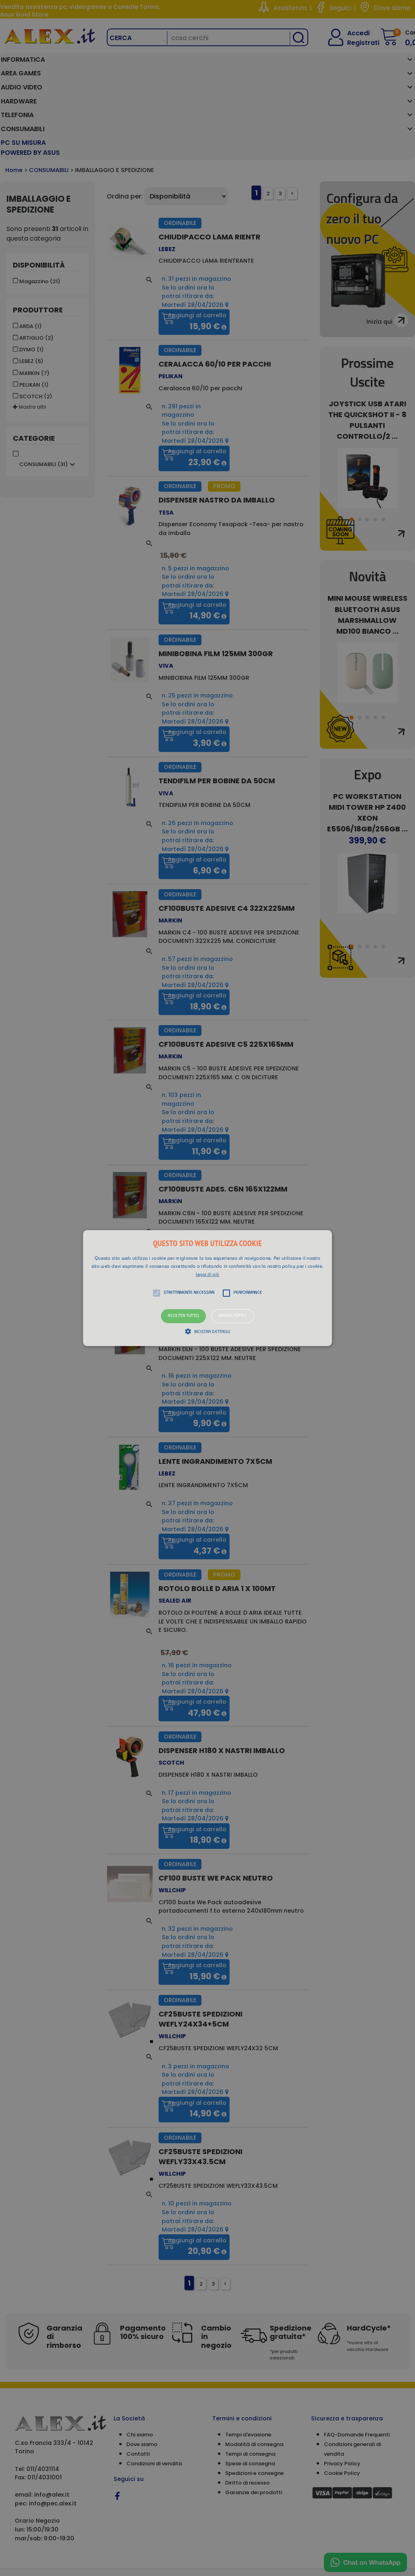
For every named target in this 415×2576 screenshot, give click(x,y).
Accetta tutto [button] (183, 1316)
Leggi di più (208, 1275)
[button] (207, 1288)
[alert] (207, 1288)
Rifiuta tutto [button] (232, 1316)
